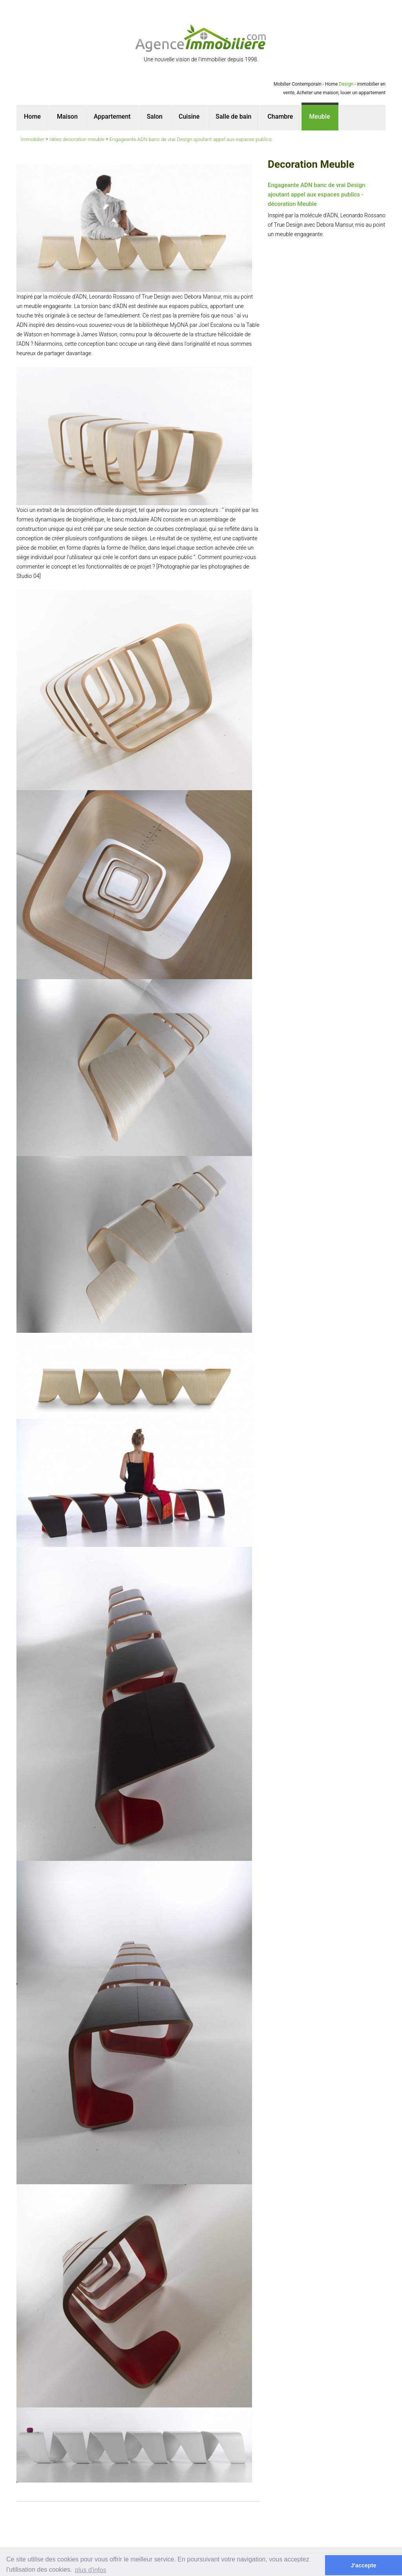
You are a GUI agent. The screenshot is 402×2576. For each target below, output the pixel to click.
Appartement (112, 116)
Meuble (319, 116)
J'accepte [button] (363, 2565)
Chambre (280, 116)
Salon (155, 116)
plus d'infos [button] (90, 2570)
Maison (67, 116)
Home (32, 116)
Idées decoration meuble (76, 139)
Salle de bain (233, 116)
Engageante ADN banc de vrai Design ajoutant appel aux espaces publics (191, 139)
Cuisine (189, 116)
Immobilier (32, 139)
